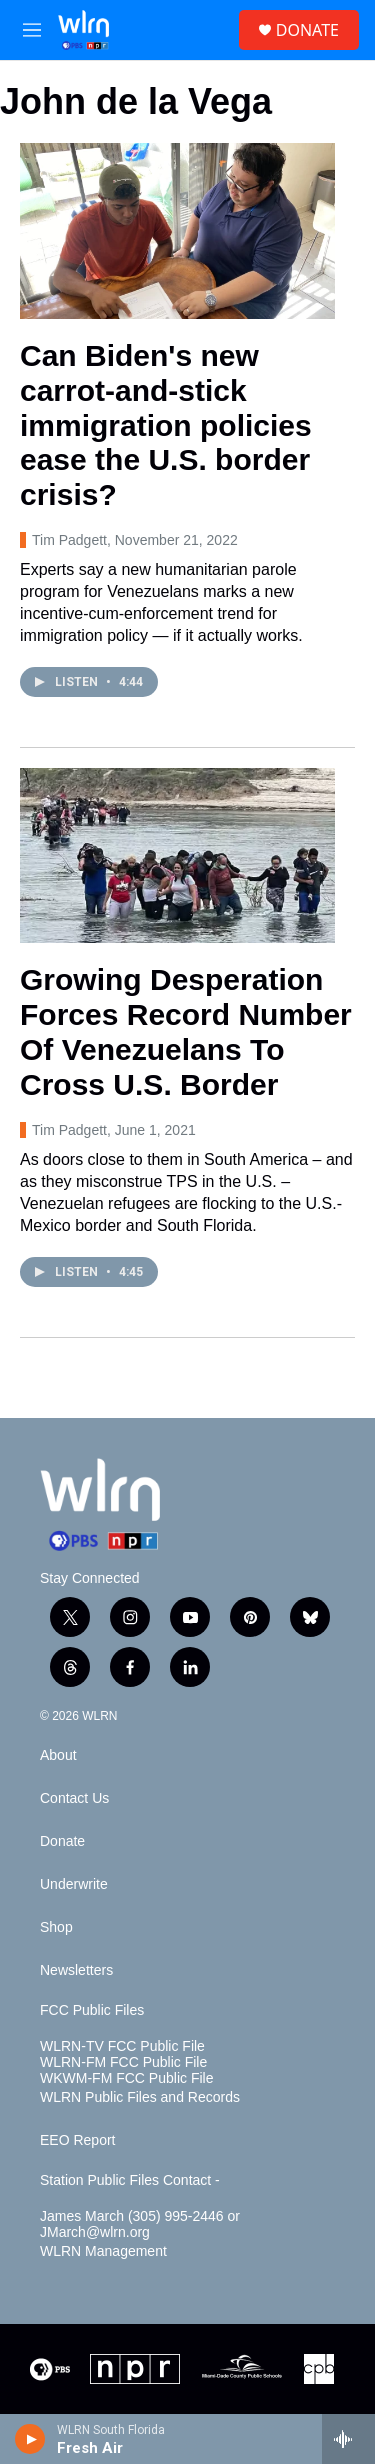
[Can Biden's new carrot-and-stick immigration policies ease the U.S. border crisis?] (177, 231)
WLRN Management (103, 2251)
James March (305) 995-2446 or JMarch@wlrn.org (140, 2224)
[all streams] (348, 2439)
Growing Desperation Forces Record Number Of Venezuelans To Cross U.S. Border (186, 1031)
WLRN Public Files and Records (140, 2097)
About (58, 1755)
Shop (56, 1927)
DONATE (307, 30)
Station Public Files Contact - (130, 2180)
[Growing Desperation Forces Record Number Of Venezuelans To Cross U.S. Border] (177, 856)
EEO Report (77, 2140)
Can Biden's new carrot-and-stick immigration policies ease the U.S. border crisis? (166, 425)
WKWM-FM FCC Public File (126, 2078)
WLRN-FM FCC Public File (123, 2062)
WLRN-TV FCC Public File (122, 2046)
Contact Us (74, 1798)
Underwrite (74, 1884)
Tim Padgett (69, 540)
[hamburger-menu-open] (32, 30)
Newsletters (76, 1970)
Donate (62, 1841)
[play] (30, 2439)
